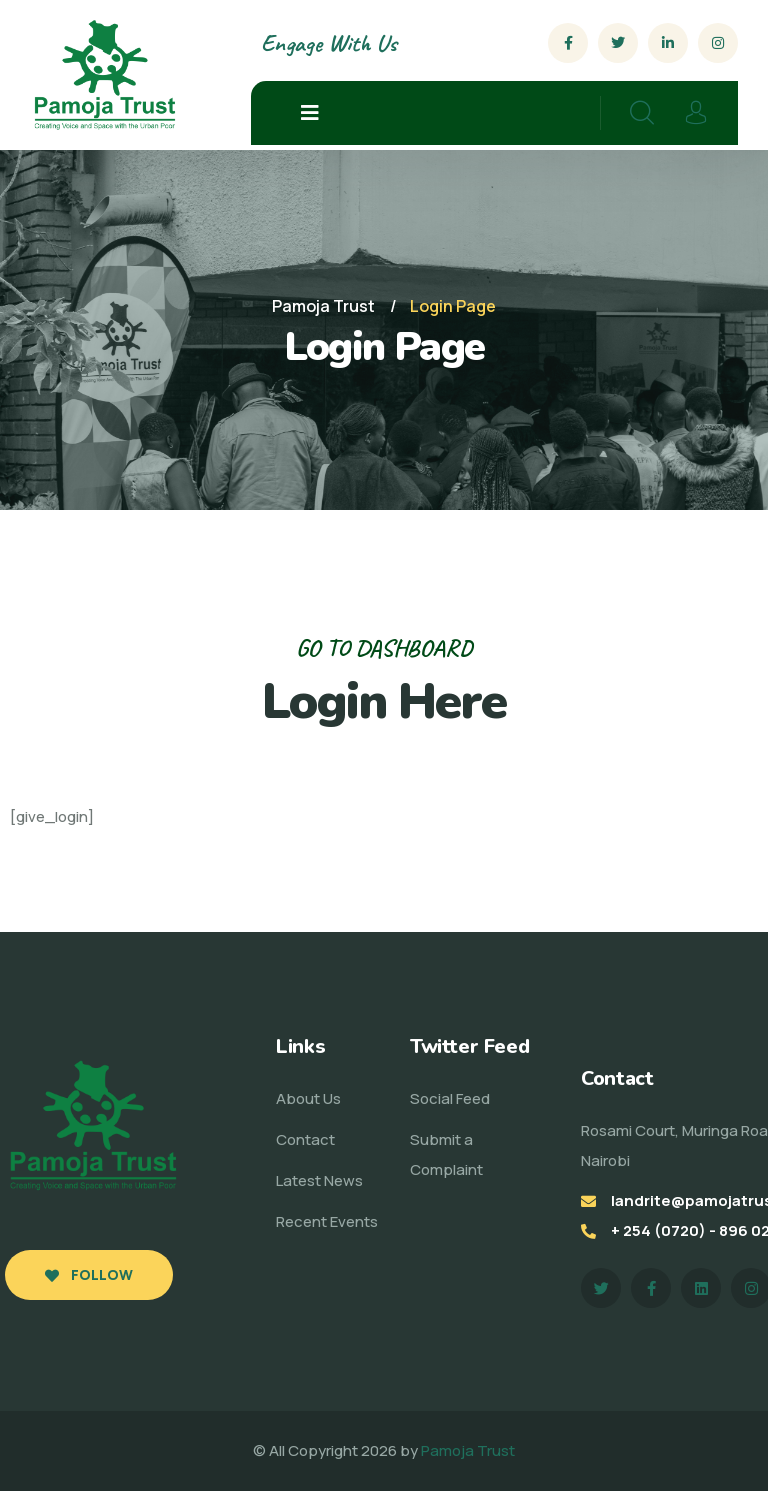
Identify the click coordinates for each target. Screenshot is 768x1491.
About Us (308, 1098)
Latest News (319, 1180)
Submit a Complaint (446, 1154)
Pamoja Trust (468, 1450)
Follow (89, 1274)
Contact (305, 1139)
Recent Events (327, 1221)
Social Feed (450, 1098)
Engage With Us (328, 43)
